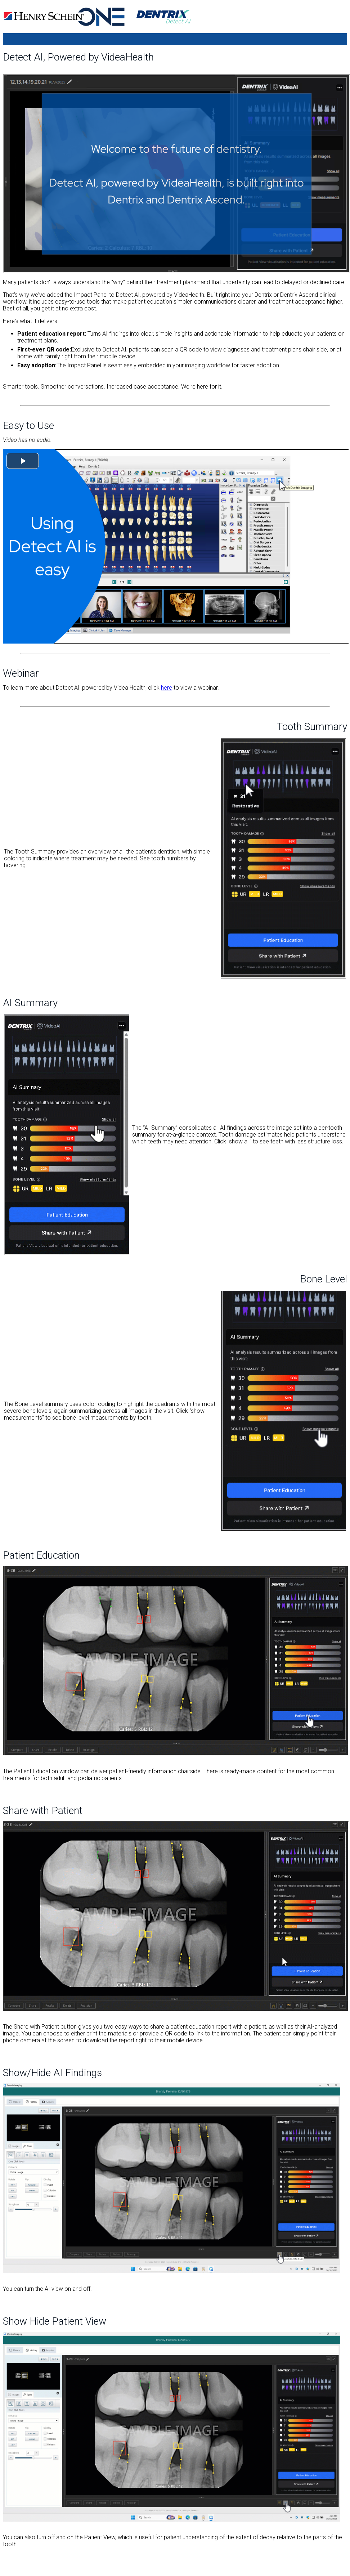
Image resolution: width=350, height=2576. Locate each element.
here (166, 687)
